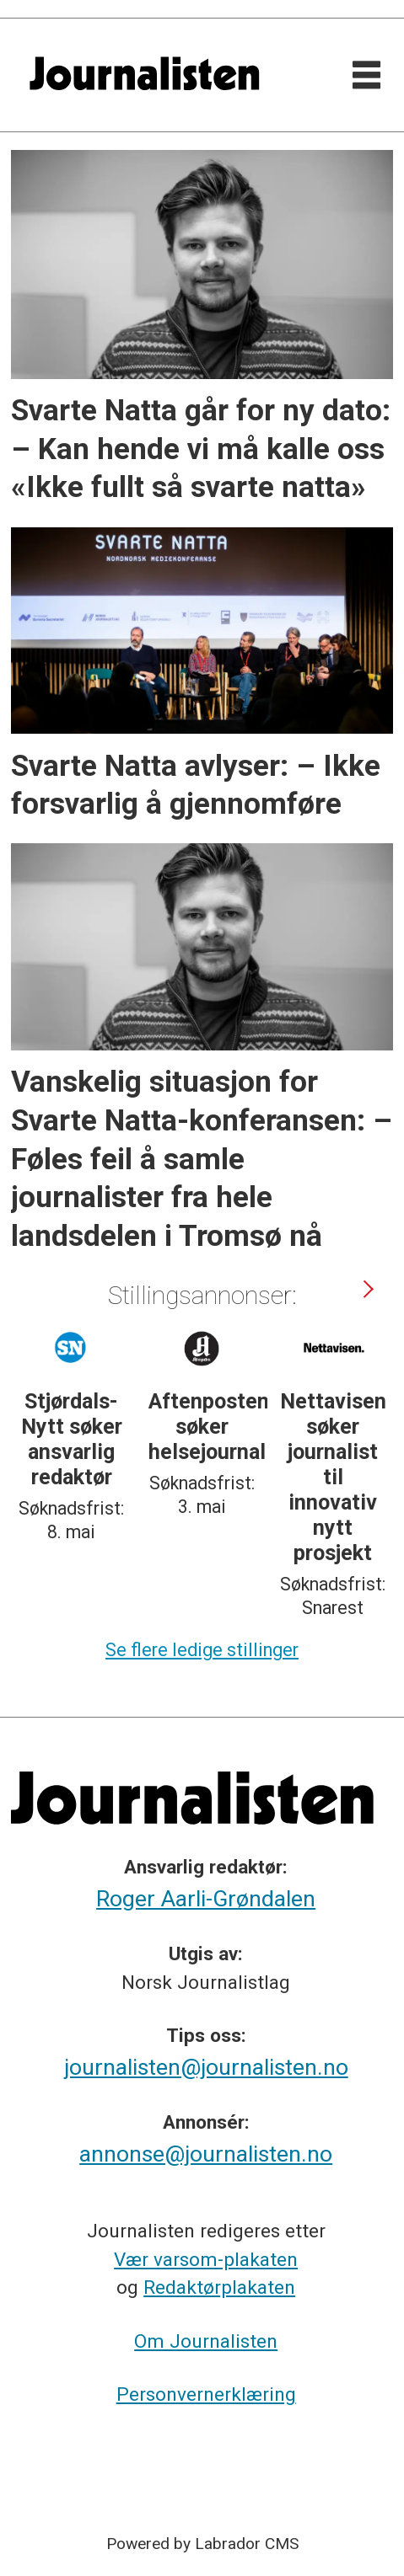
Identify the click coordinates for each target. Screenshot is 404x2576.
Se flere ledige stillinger (202, 1649)
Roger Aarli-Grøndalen (205, 1898)
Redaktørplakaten (219, 2287)
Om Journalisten (205, 2341)
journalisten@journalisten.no (206, 2067)
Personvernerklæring (206, 2394)
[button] (368, 1289)
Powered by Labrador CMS (202, 2543)
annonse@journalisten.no (205, 2153)
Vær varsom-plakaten (206, 2259)
